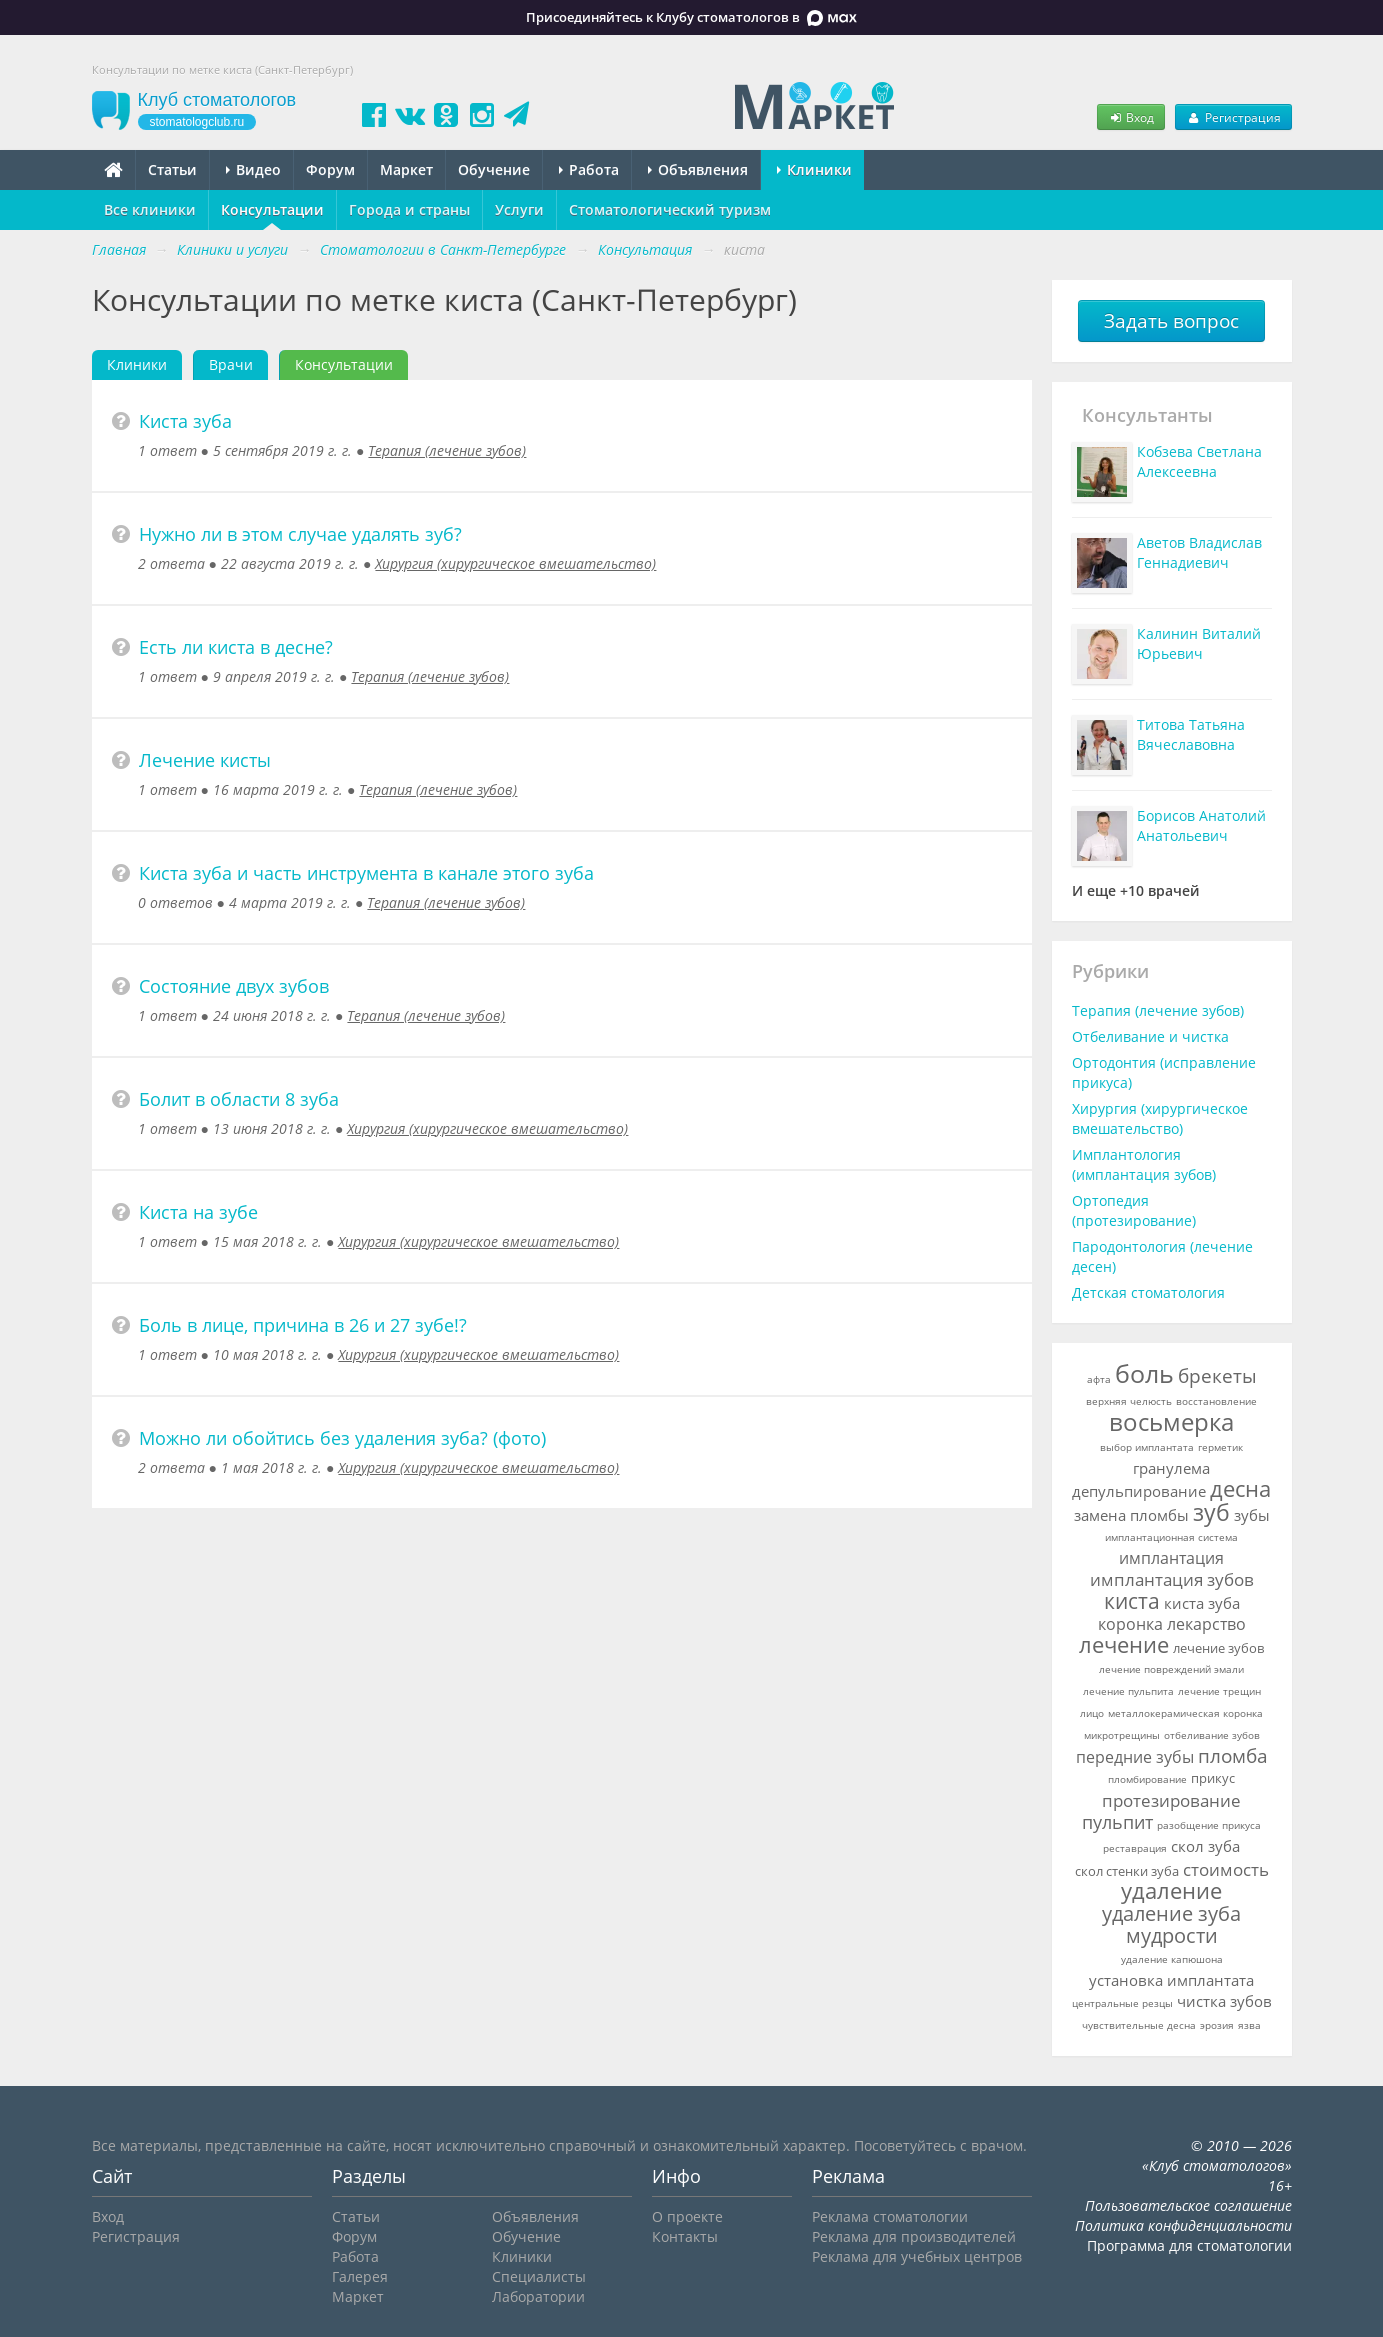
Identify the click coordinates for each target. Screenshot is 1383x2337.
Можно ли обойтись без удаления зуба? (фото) (342, 1438)
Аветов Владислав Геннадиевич (1199, 552)
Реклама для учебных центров (917, 2256)
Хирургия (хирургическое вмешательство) (515, 563)
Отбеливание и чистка (1150, 1036)
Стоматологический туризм (670, 209)
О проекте (687, 2216)
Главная (119, 249)
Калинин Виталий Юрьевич (1199, 643)
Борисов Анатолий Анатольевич (1201, 825)
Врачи (231, 364)
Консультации (272, 209)
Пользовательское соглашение (1188, 2205)
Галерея (360, 2276)
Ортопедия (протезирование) (1134, 1210)
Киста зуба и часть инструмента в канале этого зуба (366, 873)
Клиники (814, 169)
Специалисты (539, 2276)
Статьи (172, 169)
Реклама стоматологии (890, 2216)
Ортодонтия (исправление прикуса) (1164, 1072)
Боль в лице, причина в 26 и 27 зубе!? (303, 1325)
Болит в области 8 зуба (239, 1099)
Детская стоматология (1148, 1292)
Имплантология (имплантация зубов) (1144, 1164)
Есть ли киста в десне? (236, 647)
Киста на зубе (198, 1212)
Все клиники (150, 209)
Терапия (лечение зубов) (447, 450)
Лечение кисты (205, 760)
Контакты (685, 2236)
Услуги (519, 209)
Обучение (494, 169)
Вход (1131, 117)
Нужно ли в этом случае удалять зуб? (300, 534)
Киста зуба (185, 421)
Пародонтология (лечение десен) (1162, 1256)
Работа (589, 169)
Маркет (406, 169)
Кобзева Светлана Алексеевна (1199, 461)
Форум (330, 169)
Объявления (698, 169)
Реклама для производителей (914, 2236)
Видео (253, 169)
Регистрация (1233, 117)
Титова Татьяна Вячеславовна (1191, 734)
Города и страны (409, 209)
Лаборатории (538, 2296)
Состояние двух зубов (234, 986)
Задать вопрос (1171, 321)
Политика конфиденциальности (1183, 2225)
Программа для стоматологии (1189, 2245)
